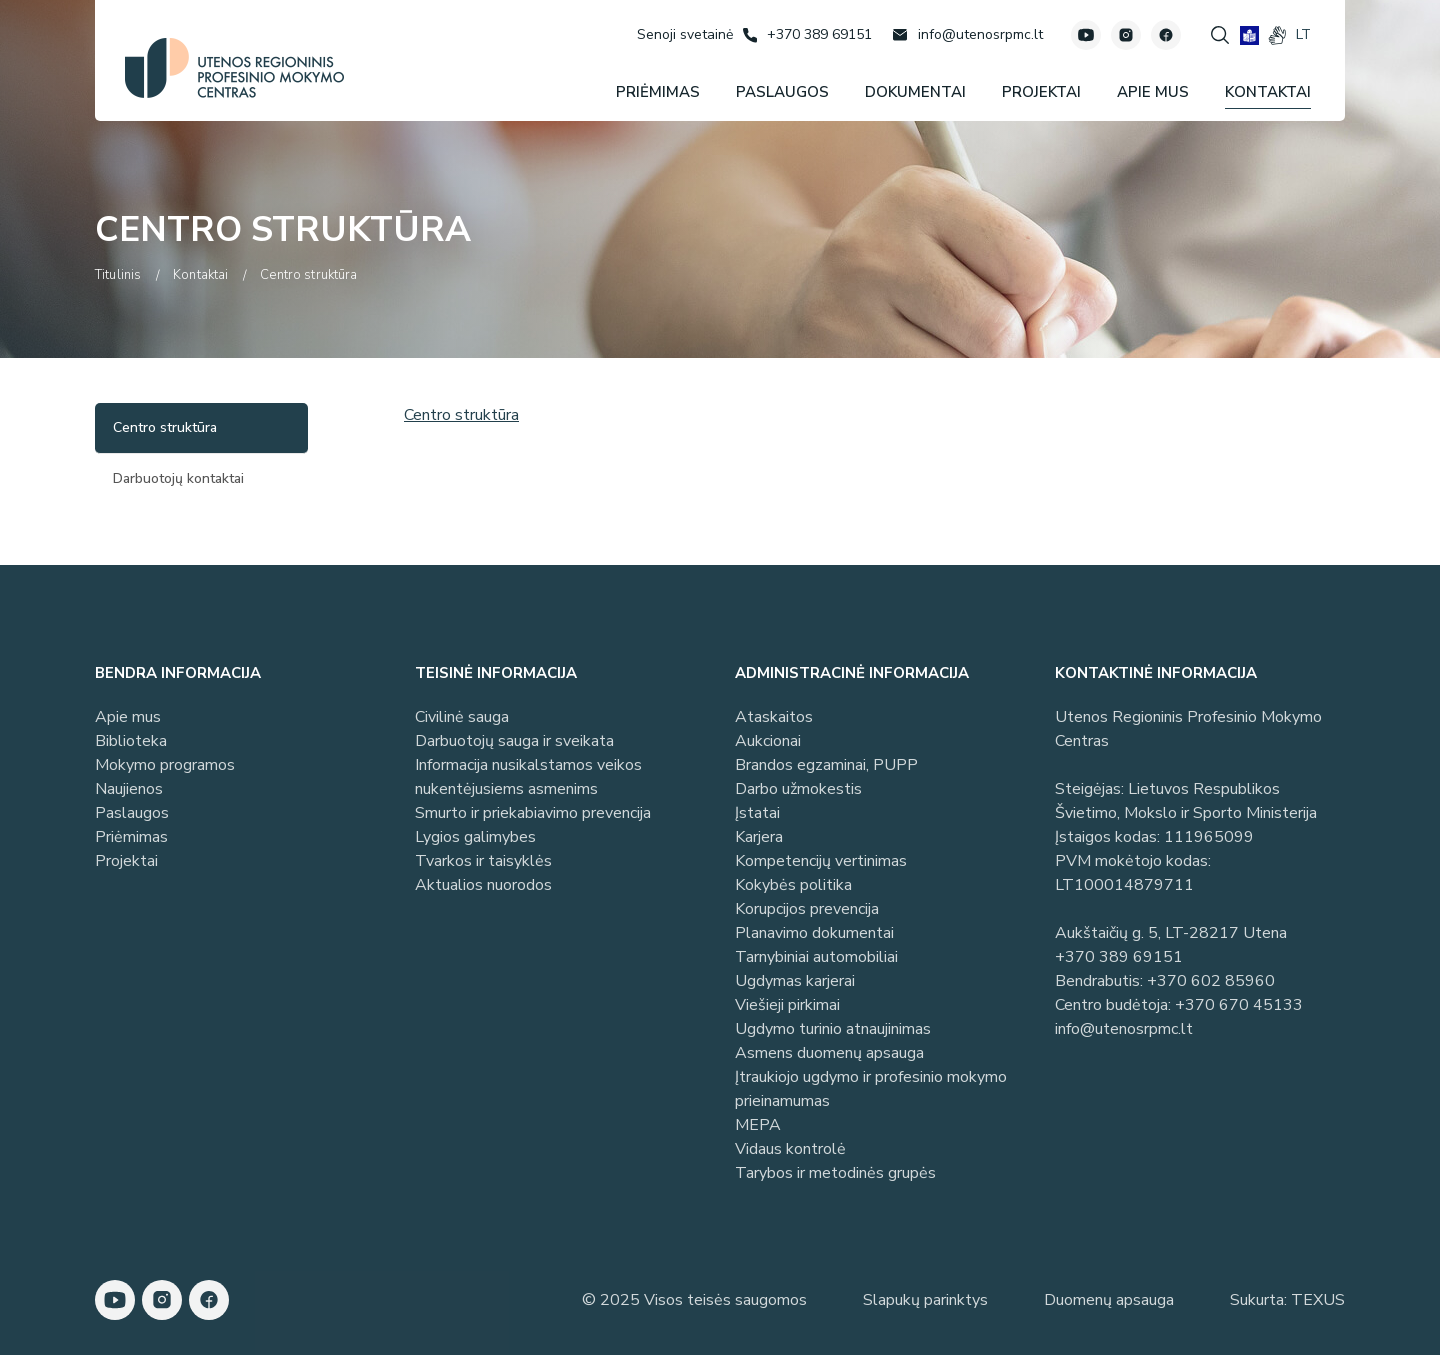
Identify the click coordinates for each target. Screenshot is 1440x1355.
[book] (1249, 35)
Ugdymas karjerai (795, 981)
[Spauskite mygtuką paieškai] (1220, 35)
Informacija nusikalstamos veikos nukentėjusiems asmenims (528, 777)
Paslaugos (132, 813)
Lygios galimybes (475, 837)
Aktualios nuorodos (483, 885)
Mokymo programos (165, 765)
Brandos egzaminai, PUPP (826, 765)
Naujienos (129, 789)
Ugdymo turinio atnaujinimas (833, 1029)
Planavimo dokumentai (814, 933)
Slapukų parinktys (925, 1300)
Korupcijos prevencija (807, 909)
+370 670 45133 (1239, 1005)
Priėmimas (131, 837)
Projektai (126, 861)
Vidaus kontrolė (790, 1149)
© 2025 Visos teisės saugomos (694, 1300)
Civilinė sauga (462, 717)
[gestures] (1277, 35)
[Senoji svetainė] (685, 34)
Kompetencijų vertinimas (821, 861)
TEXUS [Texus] (1318, 1300)
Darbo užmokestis (798, 789)
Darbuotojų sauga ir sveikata (514, 741)
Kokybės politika (793, 885)
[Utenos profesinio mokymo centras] (234, 68)
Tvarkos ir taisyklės (483, 861)
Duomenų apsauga (1109, 1300)
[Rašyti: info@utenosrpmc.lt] (967, 35)
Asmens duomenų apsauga (829, 1053)
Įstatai (757, 813)
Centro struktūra (461, 415)
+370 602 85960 (1211, 981)
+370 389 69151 (1119, 957)
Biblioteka (131, 741)
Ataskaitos (774, 717)
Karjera (759, 837)
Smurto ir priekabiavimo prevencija (533, 813)
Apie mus (128, 717)
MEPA (758, 1125)
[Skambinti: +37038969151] (807, 35)
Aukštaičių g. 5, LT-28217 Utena (1171, 933)
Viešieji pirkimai (787, 1005)
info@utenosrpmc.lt (1124, 1029)
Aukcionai (768, 741)
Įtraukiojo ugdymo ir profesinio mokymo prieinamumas (871, 1089)
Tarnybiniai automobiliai (816, 957)
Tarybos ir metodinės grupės (835, 1173)
